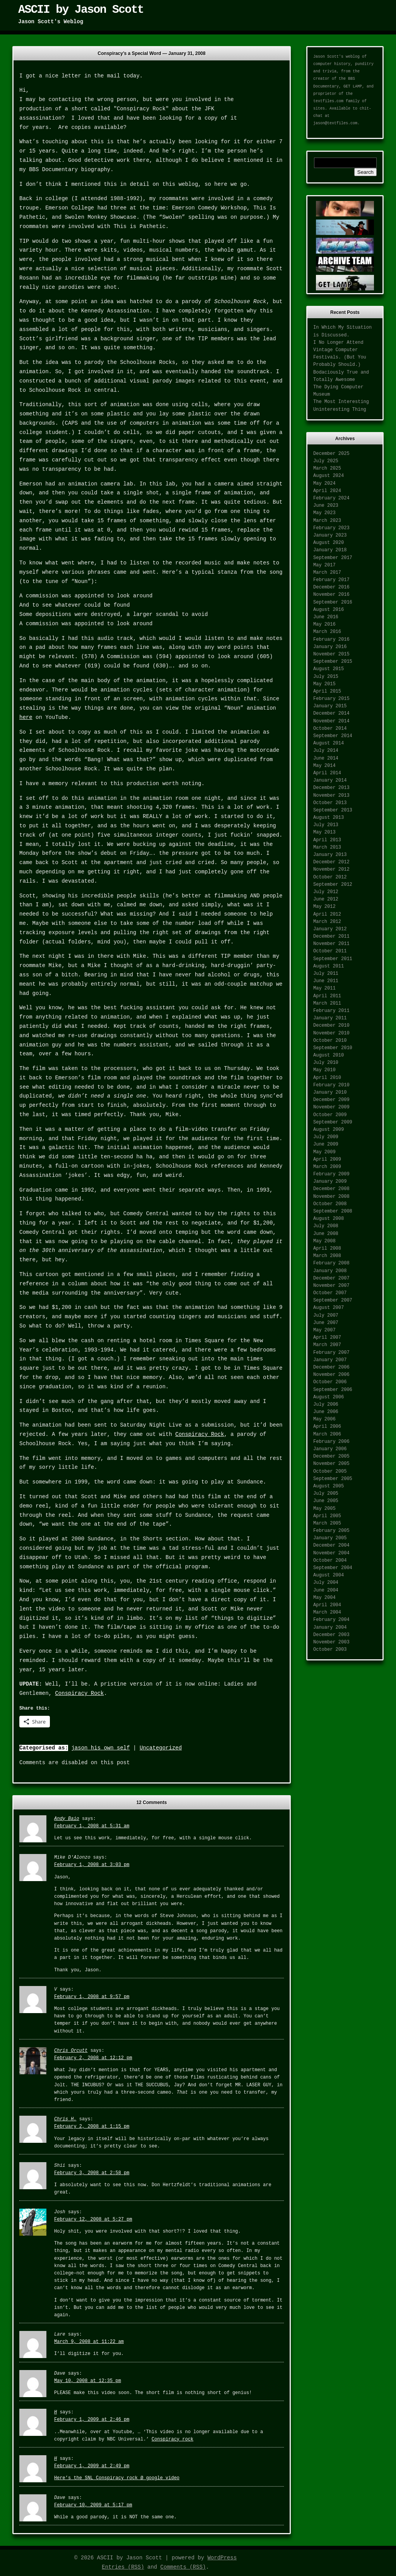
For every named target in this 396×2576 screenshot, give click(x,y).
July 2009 (325, 1137)
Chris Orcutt (70, 2050)
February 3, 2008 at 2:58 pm (91, 2173)
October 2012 (329, 877)
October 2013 (329, 803)
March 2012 (327, 921)
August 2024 (328, 475)
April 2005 (327, 1516)
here (25, 717)
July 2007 (325, 1315)
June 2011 (325, 981)
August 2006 (328, 1397)
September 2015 (332, 661)
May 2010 (324, 1070)
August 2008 (328, 1218)
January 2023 (329, 535)
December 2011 (331, 936)
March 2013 (327, 847)
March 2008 (327, 1256)
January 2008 (329, 1271)
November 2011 (331, 944)
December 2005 (331, 1456)
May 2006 (324, 1419)
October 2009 (329, 1115)
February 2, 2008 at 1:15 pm (91, 2126)
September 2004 (332, 1568)
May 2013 (324, 832)
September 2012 (332, 884)
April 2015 (327, 691)
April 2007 (327, 1337)
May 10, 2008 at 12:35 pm (87, 2381)
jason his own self (100, 1748)
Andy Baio (66, 1818)
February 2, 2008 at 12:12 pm (93, 2058)
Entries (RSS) (123, 2567)
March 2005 (327, 1523)
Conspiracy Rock (199, 1434)
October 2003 (329, 1649)
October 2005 (329, 1471)
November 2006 (331, 1374)
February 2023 (331, 528)
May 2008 (324, 1241)
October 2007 (329, 1293)
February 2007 (331, 1352)
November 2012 (331, 869)
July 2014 (325, 750)
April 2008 (327, 1248)
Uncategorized (161, 1748)
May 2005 (324, 1508)
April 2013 (327, 840)
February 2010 (331, 1085)
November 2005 (331, 1463)
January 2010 (329, 1092)
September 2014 (332, 736)
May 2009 (324, 1152)
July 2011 (325, 973)
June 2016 (325, 617)
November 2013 (331, 795)
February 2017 (331, 580)
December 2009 (331, 1100)
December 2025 (331, 453)
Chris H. (65, 2119)
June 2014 (325, 758)
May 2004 (324, 1597)
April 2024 (327, 491)
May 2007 (324, 1330)
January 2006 (329, 1449)
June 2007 (325, 1323)
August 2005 (328, 1486)
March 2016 (327, 632)
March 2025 (327, 468)
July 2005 (325, 1493)
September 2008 (332, 1211)
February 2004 (331, 1619)
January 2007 (329, 1360)
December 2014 (331, 713)
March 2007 (327, 1345)
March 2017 (327, 572)
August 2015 (328, 669)
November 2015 (331, 654)
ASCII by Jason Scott (80, 9)
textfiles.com (328, 101)
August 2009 (328, 1129)
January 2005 (329, 1538)
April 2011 (327, 996)
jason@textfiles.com (335, 123)
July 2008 (325, 1226)
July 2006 (325, 1404)
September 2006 (332, 1390)
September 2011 (332, 959)
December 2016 (331, 587)
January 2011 (329, 1018)
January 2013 (329, 855)
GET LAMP (352, 86)
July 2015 (325, 676)
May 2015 (324, 684)
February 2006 (331, 1441)
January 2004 (329, 1627)
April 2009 (327, 1159)
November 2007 (331, 1285)
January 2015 (329, 706)
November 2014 (331, 721)
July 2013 (325, 825)
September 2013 (332, 810)
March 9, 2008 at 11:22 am (89, 2341)
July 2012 (325, 892)
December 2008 (331, 1189)
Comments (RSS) (183, 2567)
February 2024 (331, 498)
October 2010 (329, 1040)
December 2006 (331, 1367)
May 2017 (324, 565)
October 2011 (329, 951)
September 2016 (332, 602)
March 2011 (327, 1003)
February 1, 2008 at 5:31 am (91, 1826)
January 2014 (329, 780)
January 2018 (329, 550)
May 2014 (324, 765)
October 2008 (329, 1204)
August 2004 (328, 1575)
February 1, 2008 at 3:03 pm (91, 1865)
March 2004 (327, 1612)
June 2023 (325, 505)
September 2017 (332, 558)
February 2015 (331, 698)
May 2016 (324, 624)
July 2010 (325, 1062)
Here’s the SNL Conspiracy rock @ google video (116, 2478)
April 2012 (327, 914)
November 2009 (331, 1107)
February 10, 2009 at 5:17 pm (93, 2505)
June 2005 (325, 1501)
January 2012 (329, 929)
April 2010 (327, 1077)
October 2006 (329, 1382)
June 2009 (325, 1144)
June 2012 (325, 899)
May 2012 (324, 906)
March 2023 (327, 520)
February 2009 (331, 1174)
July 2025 (325, 461)
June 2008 (325, 1234)
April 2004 (327, 1605)
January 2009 (329, 1181)
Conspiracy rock (172, 2439)
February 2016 (331, 639)
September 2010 (332, 1048)
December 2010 (331, 1025)
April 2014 (327, 773)
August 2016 (328, 609)
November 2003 (331, 1642)
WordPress (222, 2558)
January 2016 (329, 647)
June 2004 (325, 1590)
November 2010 (331, 1033)
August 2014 (328, 743)
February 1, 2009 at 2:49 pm (91, 2466)
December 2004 (331, 1545)
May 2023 (324, 513)
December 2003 (331, 1635)
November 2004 (331, 1553)
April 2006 (327, 1426)
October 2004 (329, 1560)
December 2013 (331, 788)
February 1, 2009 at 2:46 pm (91, 2419)
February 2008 (331, 1263)
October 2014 (329, 728)
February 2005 (331, 1530)
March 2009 (327, 1167)
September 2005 (332, 1479)
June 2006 (325, 1412)
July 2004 (325, 1582)
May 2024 (324, 483)
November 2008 (331, 1196)
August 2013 (328, 817)
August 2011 (328, 966)
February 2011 (331, 1011)
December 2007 (331, 1278)
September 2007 (332, 1300)
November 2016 (331, 594)
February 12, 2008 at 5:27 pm (93, 2219)
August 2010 (328, 1055)
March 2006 (327, 1434)
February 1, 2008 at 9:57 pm (91, 1997)
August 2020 (328, 542)
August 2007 (328, 1307)
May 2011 (324, 988)
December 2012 (331, 862)
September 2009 (332, 1122)
